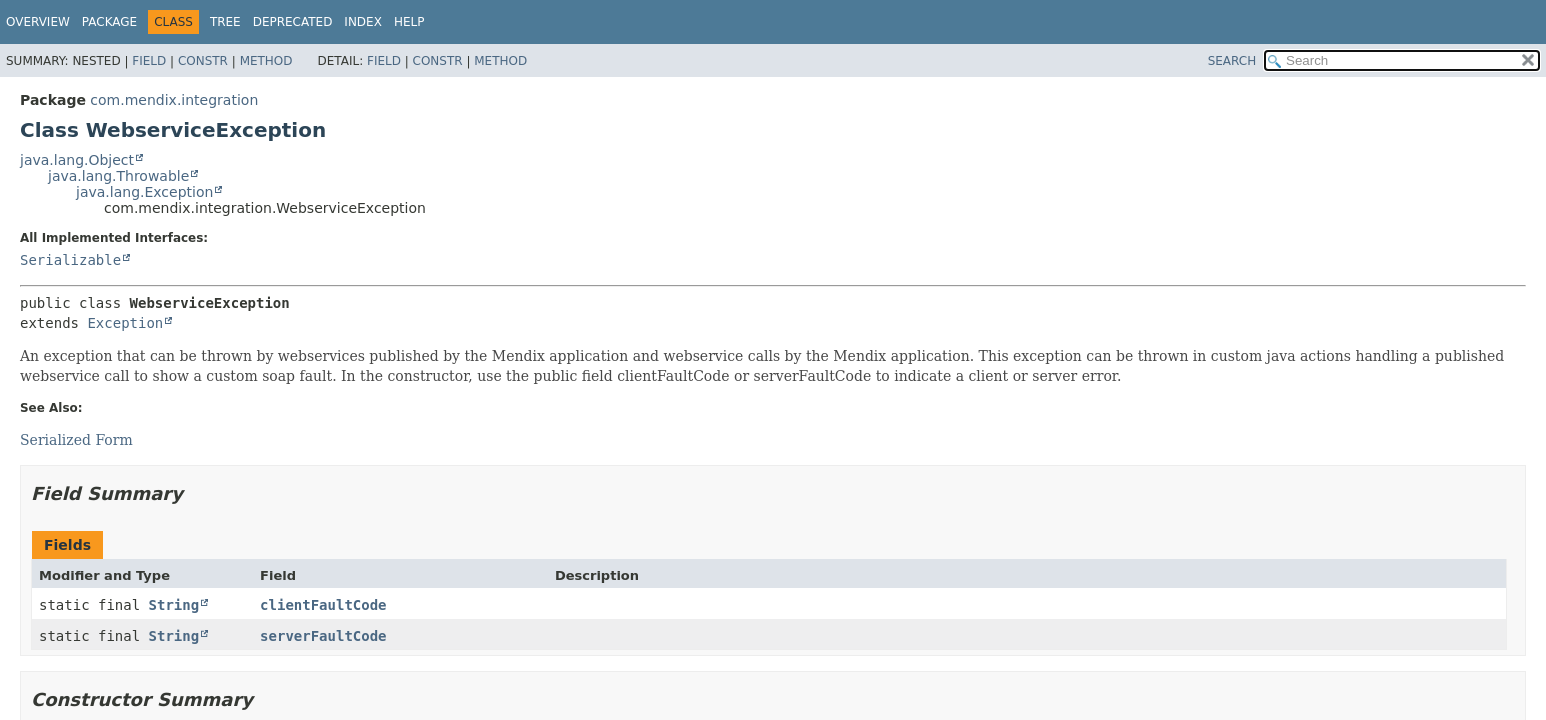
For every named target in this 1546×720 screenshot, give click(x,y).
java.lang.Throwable (118, 176)
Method (266, 61)
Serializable (70, 260)
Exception (125, 323)
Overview (38, 22)
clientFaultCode (323, 605)
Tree (225, 22)
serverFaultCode (323, 636)
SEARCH (1232, 61)
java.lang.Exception (144, 192)
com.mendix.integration (174, 100)
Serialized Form (76, 440)
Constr (203, 61)
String (174, 605)
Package (109, 22)
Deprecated (293, 22)
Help (409, 22)
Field (149, 61)
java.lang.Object (77, 160)
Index (363, 22)
